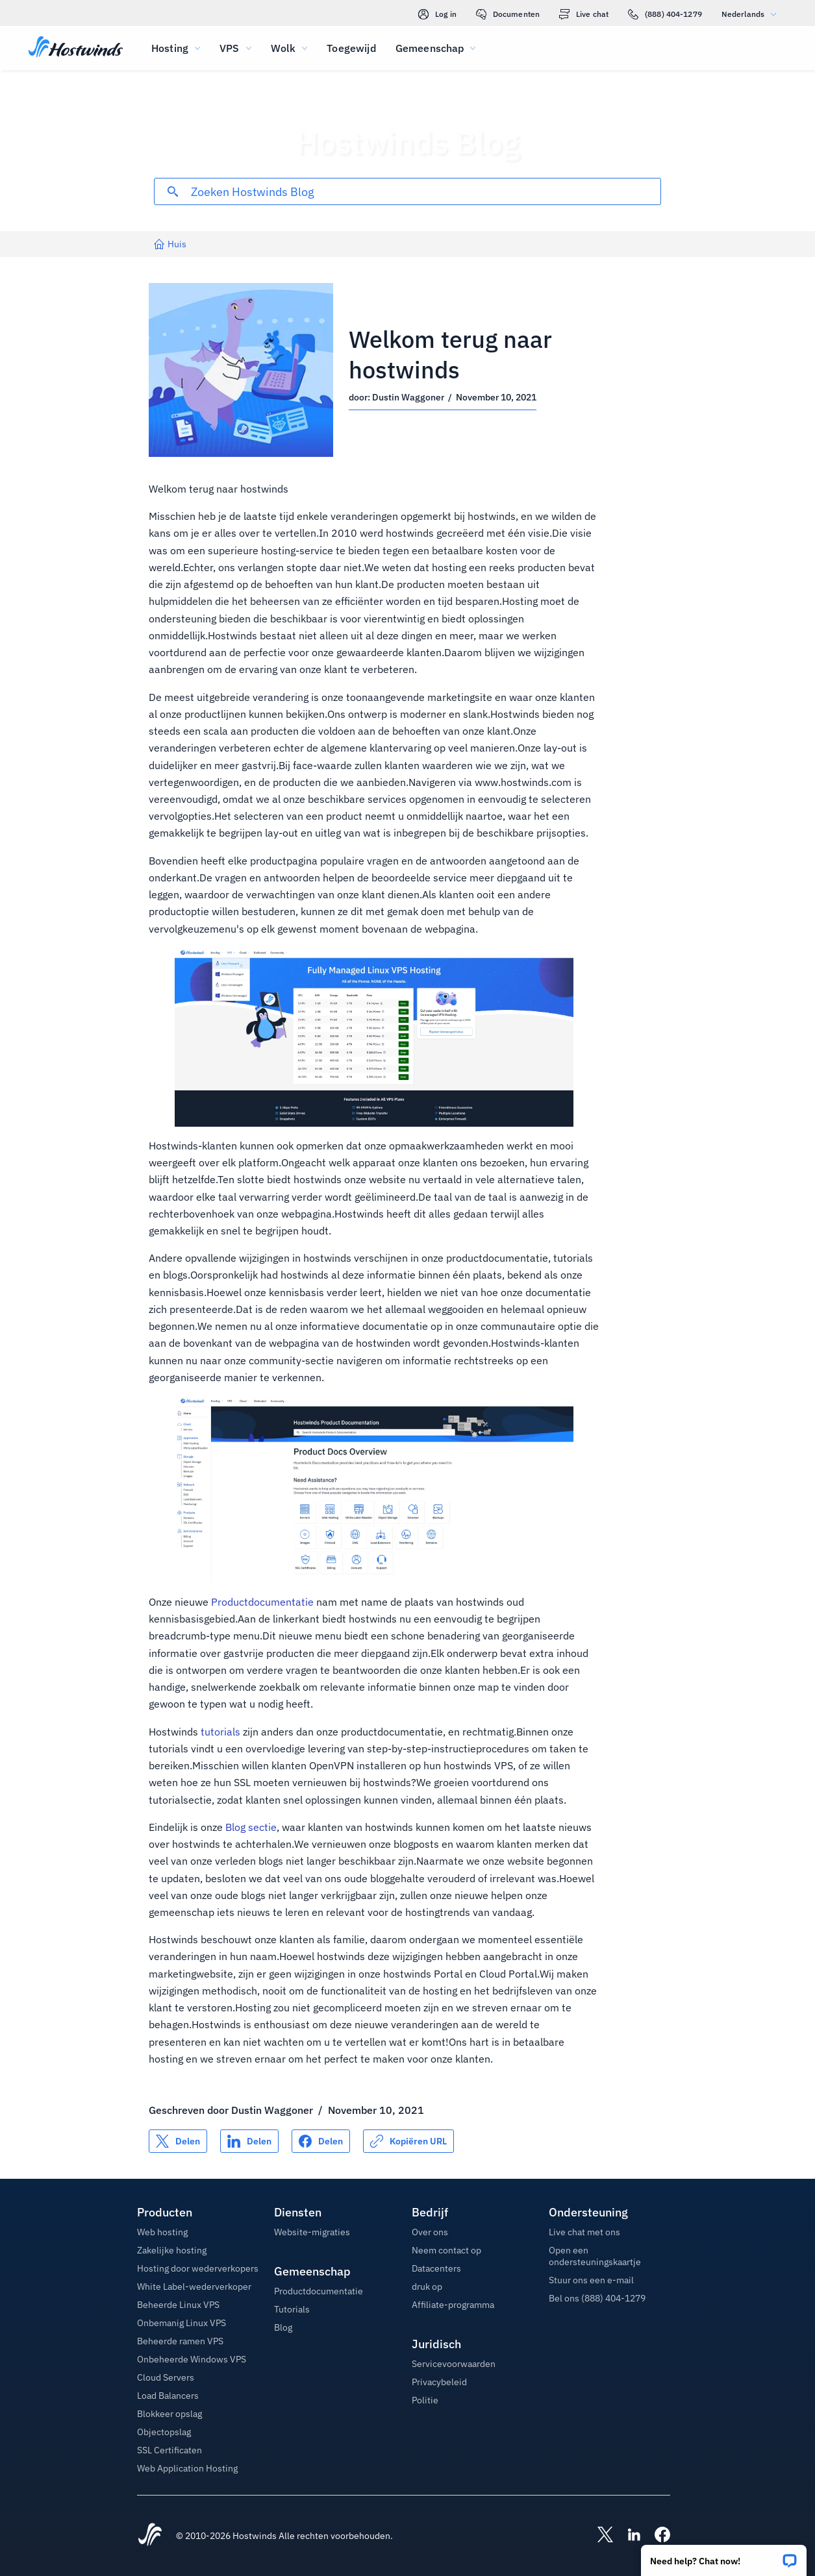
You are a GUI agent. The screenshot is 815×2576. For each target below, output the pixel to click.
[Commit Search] (173, 191)
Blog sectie (251, 1827)
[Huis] (75, 48)
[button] (724, 2556)
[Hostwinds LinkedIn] (627, 2536)
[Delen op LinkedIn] (249, 2141)
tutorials (220, 1731)
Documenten (508, 14)
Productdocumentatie (262, 1601)
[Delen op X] (178, 2141)
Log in (437, 14)
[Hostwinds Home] (150, 2535)
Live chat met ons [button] (584, 2232)
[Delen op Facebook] (321, 2141)
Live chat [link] (583, 14)
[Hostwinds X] (598, 2536)
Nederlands (752, 14)
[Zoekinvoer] (425, 191)
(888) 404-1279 (665, 14)
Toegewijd (351, 48)
